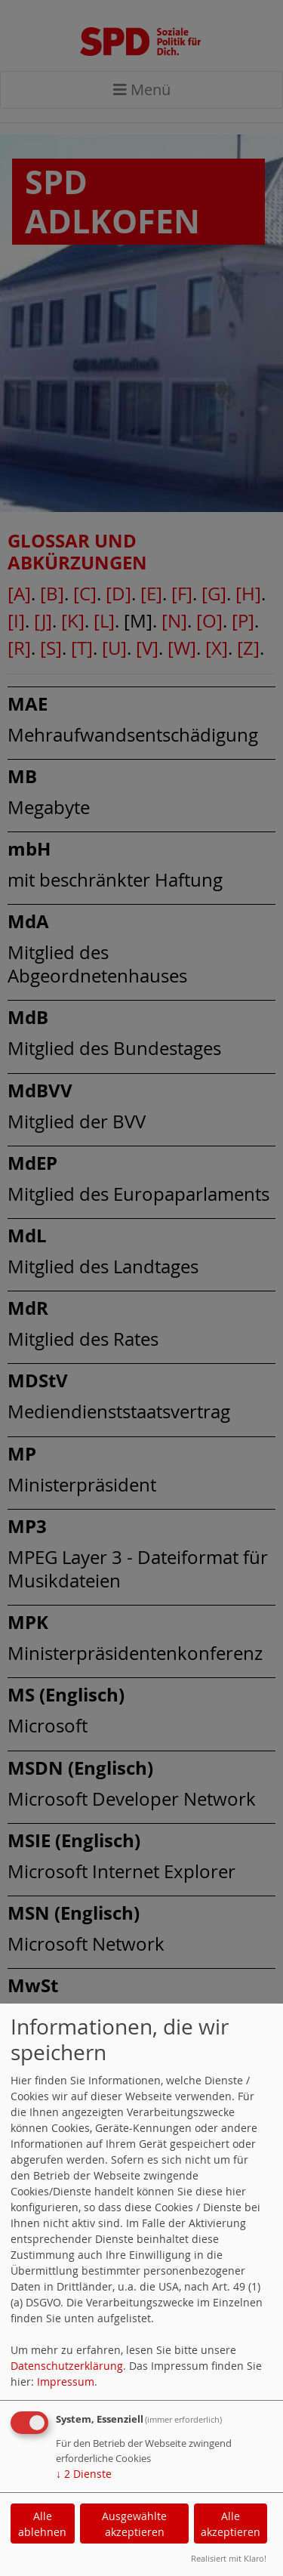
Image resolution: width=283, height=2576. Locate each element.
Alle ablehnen (42, 2524)
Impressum (65, 2381)
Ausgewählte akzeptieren (134, 2524)
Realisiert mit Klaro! (228, 2558)
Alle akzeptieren (230, 2524)
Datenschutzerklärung (67, 2366)
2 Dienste (84, 2473)
